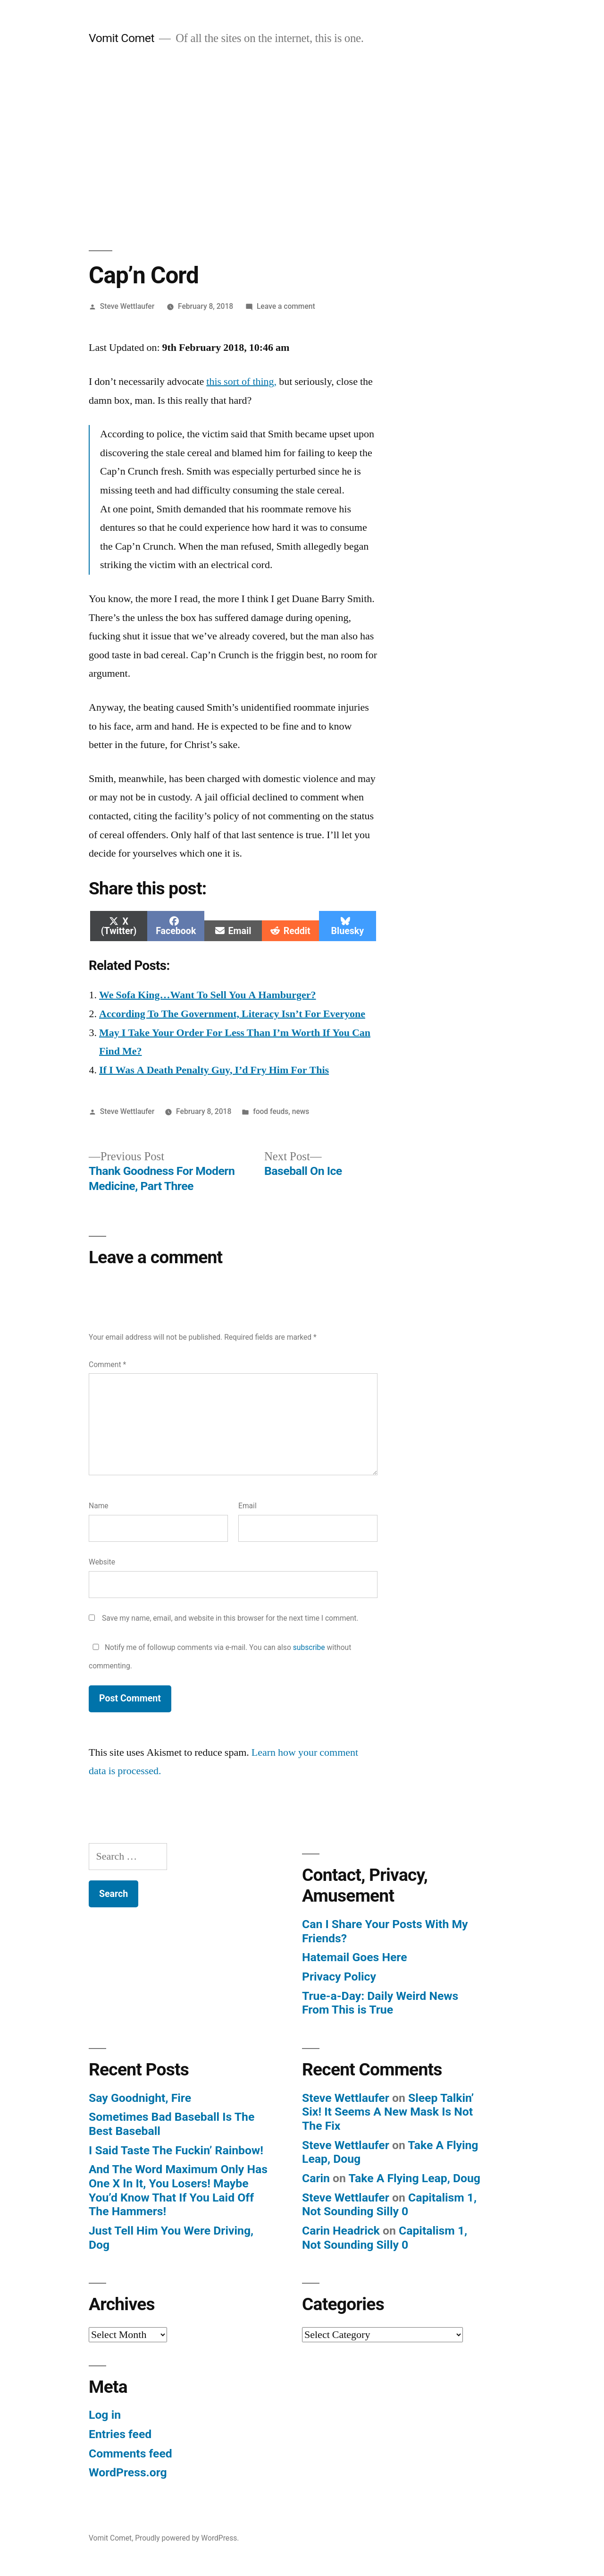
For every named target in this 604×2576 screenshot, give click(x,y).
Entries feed (120, 2434)
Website (102, 1561)
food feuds (270, 1111)
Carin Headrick (341, 2230)
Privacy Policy (339, 1976)
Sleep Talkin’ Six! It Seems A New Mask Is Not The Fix (388, 2112)
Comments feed (130, 2453)
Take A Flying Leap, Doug (414, 2178)
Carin (316, 2178)
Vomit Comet (121, 38)
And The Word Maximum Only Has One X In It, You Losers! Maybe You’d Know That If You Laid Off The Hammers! (178, 2190)
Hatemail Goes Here (354, 1957)
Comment (107, 1364)
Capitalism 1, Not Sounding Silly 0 (389, 2205)
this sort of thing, (241, 381)
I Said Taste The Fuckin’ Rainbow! (176, 2150)
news (301, 1111)
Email (247, 1505)
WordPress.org (128, 2472)
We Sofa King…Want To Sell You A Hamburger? (207, 995)
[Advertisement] (302, 148)
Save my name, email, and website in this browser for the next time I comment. (230, 1618)
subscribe (309, 1647)
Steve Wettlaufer (127, 306)
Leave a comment (286, 306)
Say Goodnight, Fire (140, 2098)
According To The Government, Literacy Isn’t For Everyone (232, 1013)
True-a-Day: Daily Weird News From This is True (380, 2003)
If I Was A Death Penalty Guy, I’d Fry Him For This (214, 1070)
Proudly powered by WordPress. (187, 2537)
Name (99, 1505)
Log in (105, 2415)
